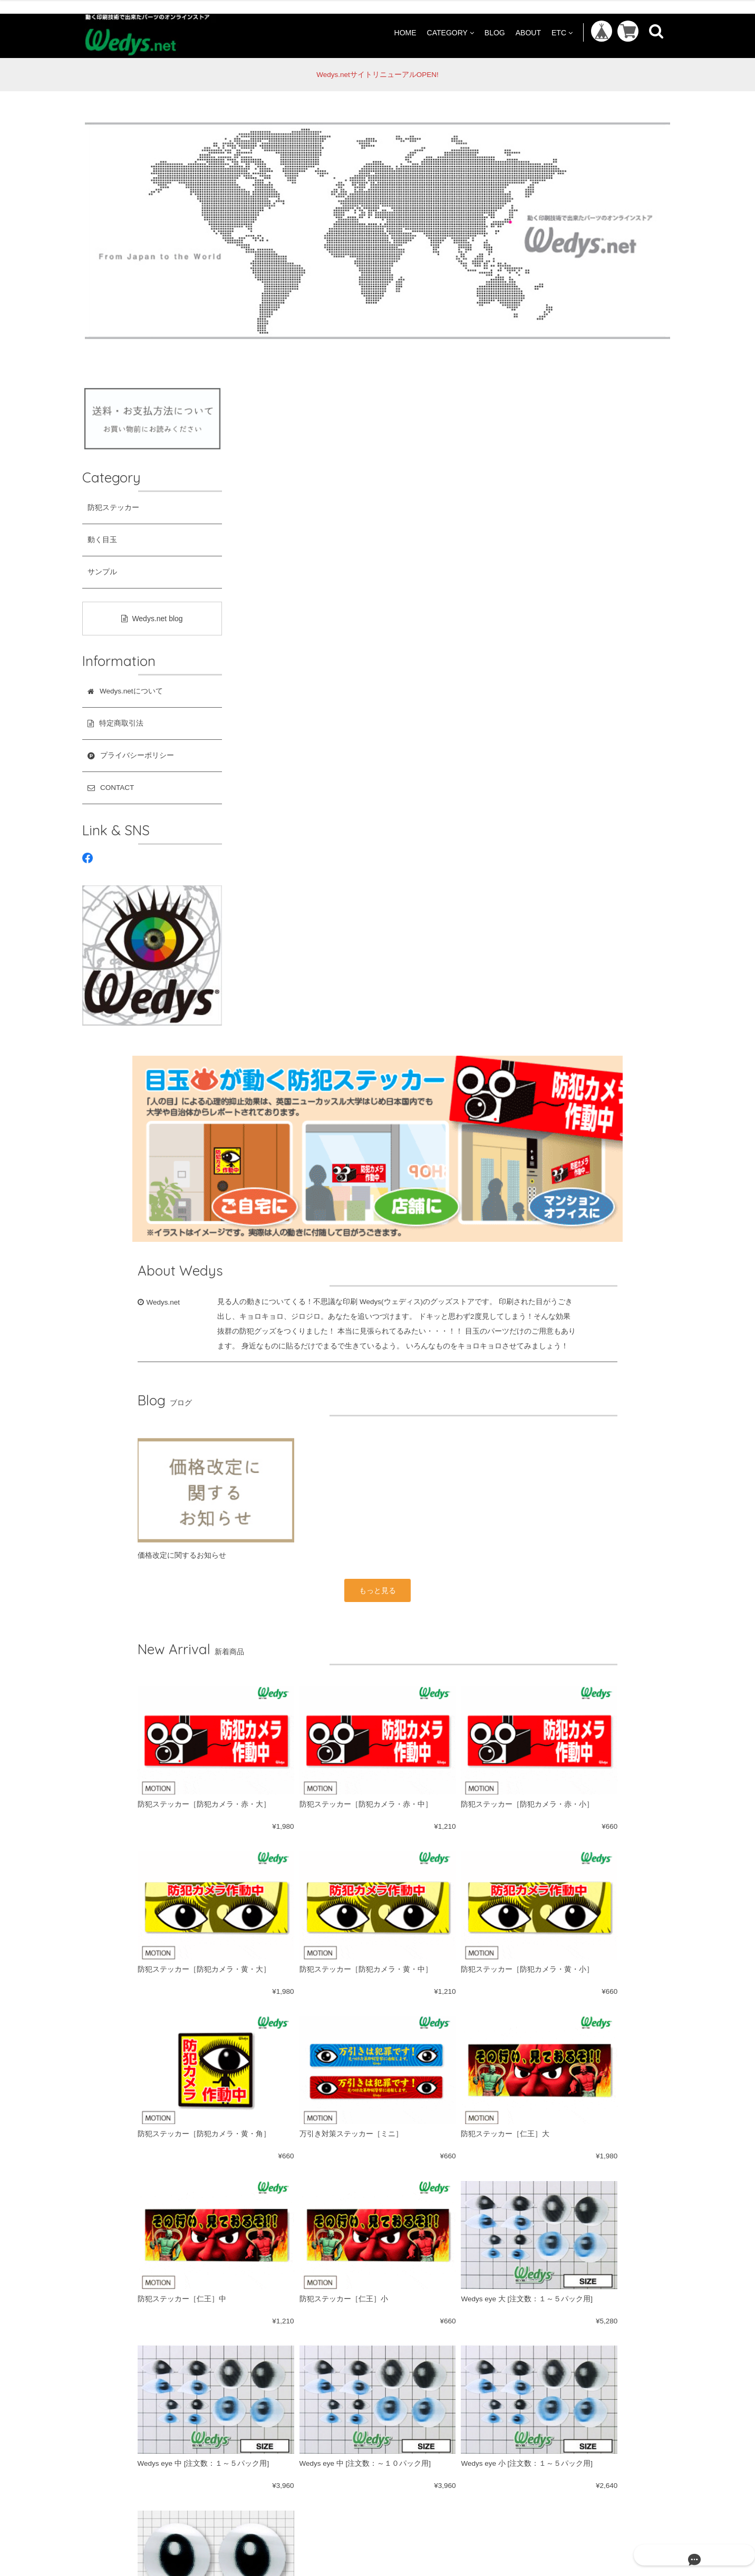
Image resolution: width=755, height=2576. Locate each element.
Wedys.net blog (151, 618)
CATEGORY (450, 32)
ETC (562, 32)
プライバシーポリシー (328, 2286)
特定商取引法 (246, 2286)
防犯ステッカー (113, 508)
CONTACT (405, 2286)
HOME (405, 32)
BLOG (495, 32)
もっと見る (452, 915)
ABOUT (528, 32)
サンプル (102, 572)
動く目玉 (102, 540)
